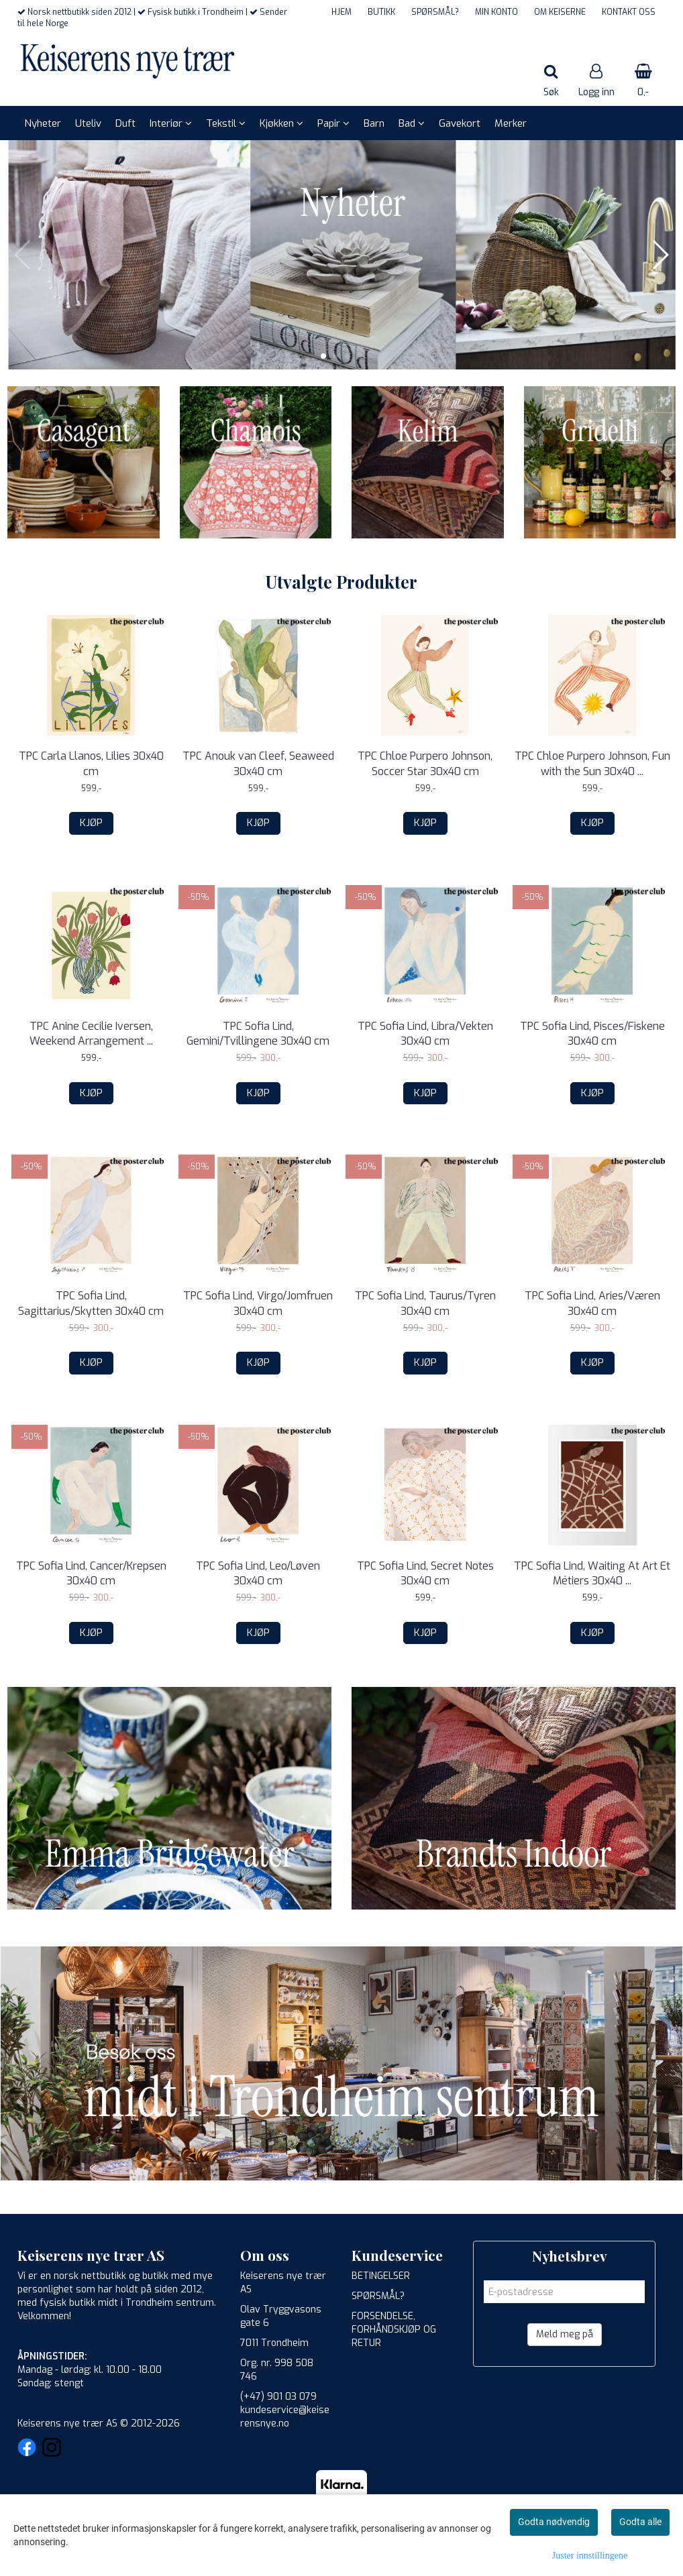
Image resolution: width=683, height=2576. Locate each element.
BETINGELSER (381, 2276)
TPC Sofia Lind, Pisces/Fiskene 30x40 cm (592, 1033)
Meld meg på (564, 2334)
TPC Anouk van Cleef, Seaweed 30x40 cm (258, 763)
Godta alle (640, 2521)
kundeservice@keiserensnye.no (284, 2417)
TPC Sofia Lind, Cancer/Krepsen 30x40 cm (91, 1573)
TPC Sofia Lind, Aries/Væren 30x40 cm (592, 1303)
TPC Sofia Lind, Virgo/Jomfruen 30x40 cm (258, 1303)
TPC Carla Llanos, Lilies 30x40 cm (91, 763)
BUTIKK (381, 12)
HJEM (341, 12)
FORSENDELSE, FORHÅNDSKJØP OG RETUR (394, 2329)
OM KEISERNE (560, 12)
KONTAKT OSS (628, 12)
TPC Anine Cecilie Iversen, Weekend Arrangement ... (91, 1033)
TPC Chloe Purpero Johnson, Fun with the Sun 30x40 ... (592, 763)
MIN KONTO (496, 12)
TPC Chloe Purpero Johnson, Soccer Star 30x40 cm (425, 763)
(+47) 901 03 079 (278, 2396)
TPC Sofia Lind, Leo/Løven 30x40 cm (258, 1573)
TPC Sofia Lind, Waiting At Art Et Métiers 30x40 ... (592, 1573)
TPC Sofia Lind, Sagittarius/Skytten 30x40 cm (91, 1303)
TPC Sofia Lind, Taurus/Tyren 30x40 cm (425, 1303)
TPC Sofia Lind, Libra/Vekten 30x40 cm (425, 1033)
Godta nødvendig (554, 2521)
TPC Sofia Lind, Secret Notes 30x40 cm (425, 1573)
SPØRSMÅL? (435, 12)
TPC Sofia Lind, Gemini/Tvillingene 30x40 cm (258, 1033)
